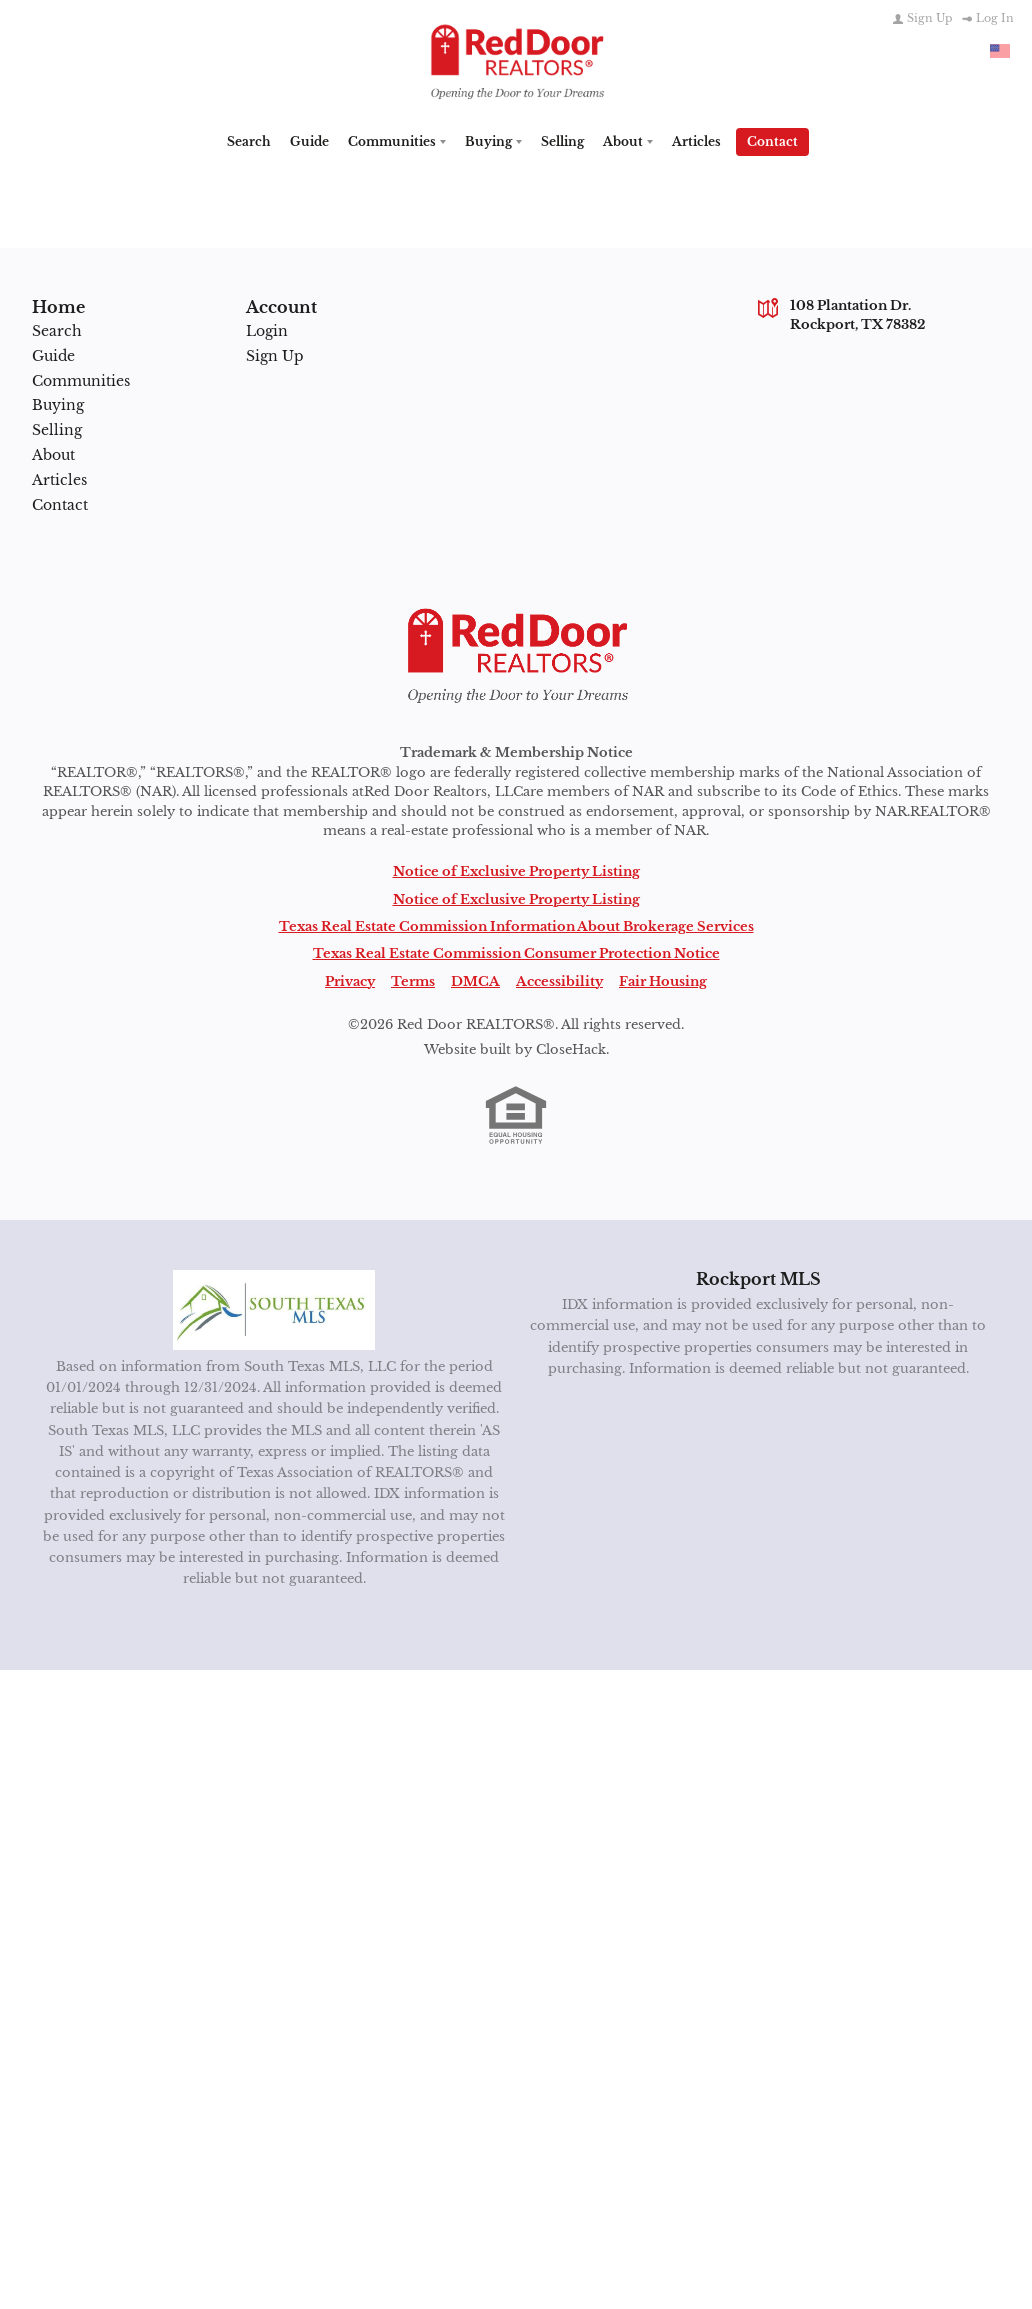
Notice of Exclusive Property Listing (516, 871)
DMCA (475, 980)
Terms (413, 980)
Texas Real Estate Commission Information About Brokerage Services (516, 926)
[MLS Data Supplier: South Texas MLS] (274, 1309)
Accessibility (559, 980)
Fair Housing (663, 980)
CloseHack (571, 1049)
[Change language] (1000, 51)
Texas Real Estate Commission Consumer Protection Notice (516, 953)
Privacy (350, 980)
